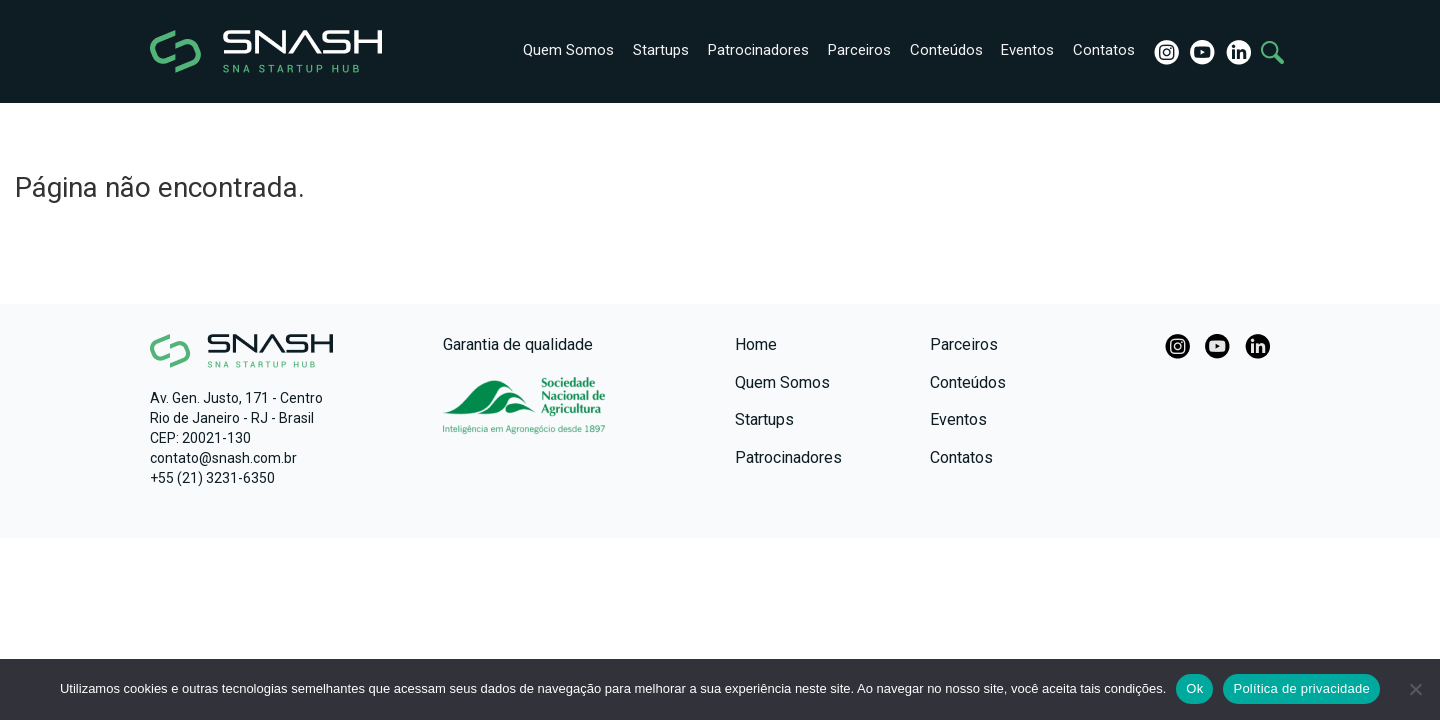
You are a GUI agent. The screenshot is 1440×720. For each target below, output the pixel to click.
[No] (1415, 689)
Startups (652, 50)
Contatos (1101, 50)
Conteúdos (940, 50)
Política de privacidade (1301, 688)
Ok (1194, 688)
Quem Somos (558, 50)
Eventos (1023, 50)
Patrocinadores (750, 50)
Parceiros (852, 50)
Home (756, 344)
